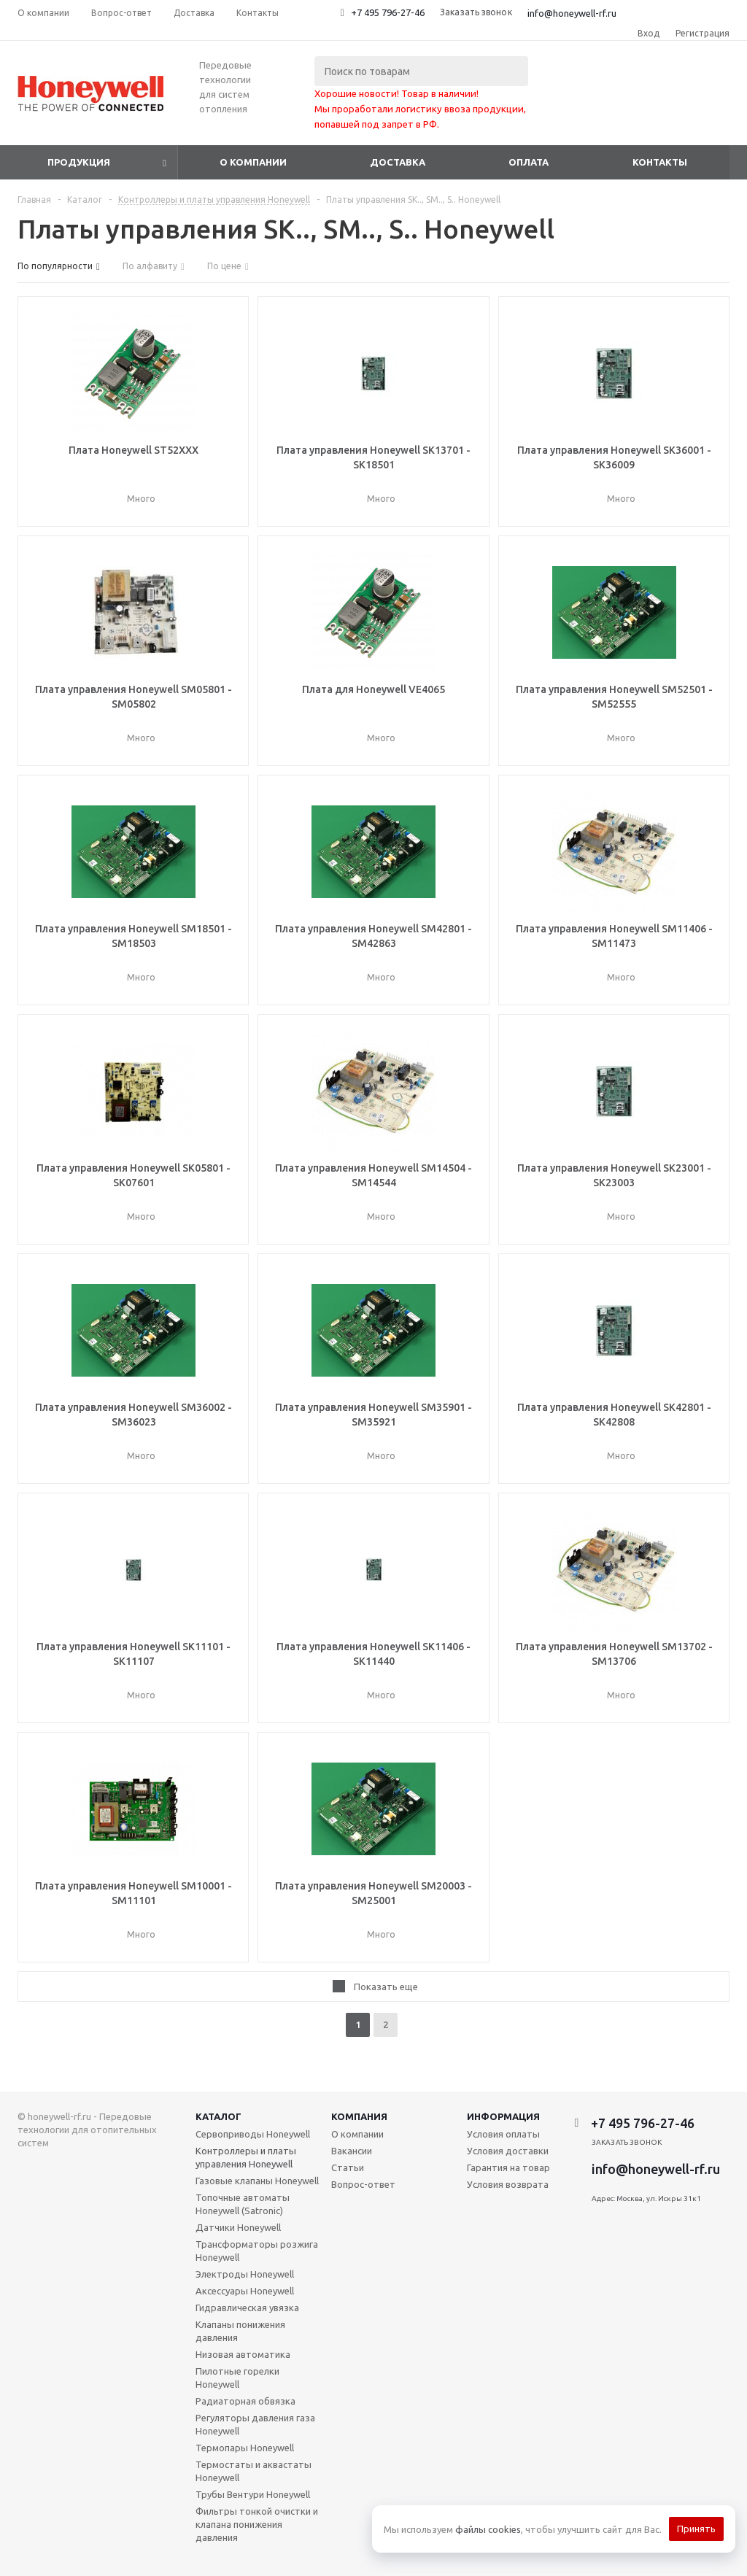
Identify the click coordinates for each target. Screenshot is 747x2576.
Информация (503, 2116)
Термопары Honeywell (245, 2447)
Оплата (528, 162)
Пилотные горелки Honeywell (237, 2377)
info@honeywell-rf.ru (571, 13)
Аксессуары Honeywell (245, 2291)
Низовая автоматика (243, 2354)
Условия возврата (508, 2184)
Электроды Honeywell (245, 2274)
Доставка (397, 162)
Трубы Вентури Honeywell (253, 2494)
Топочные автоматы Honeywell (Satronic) (243, 2204)
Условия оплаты (503, 2134)
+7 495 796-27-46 (388, 12)
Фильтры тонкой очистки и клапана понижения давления (257, 2524)
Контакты (659, 162)
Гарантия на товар (508, 2167)
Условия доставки (508, 2151)
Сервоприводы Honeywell (253, 2134)
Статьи (347, 2167)
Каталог (218, 2116)
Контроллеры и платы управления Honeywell (246, 2157)
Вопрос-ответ (363, 2184)
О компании (253, 162)
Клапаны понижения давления (240, 2331)
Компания (359, 2116)
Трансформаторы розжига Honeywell (257, 2250)
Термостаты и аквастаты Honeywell (253, 2471)
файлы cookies (488, 2529)
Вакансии (351, 2151)
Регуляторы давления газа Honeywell (255, 2424)
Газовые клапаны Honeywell (257, 2180)
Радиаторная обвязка (245, 2401)
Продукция (78, 162)
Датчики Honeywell (238, 2227)
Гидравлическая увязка (247, 2307)
